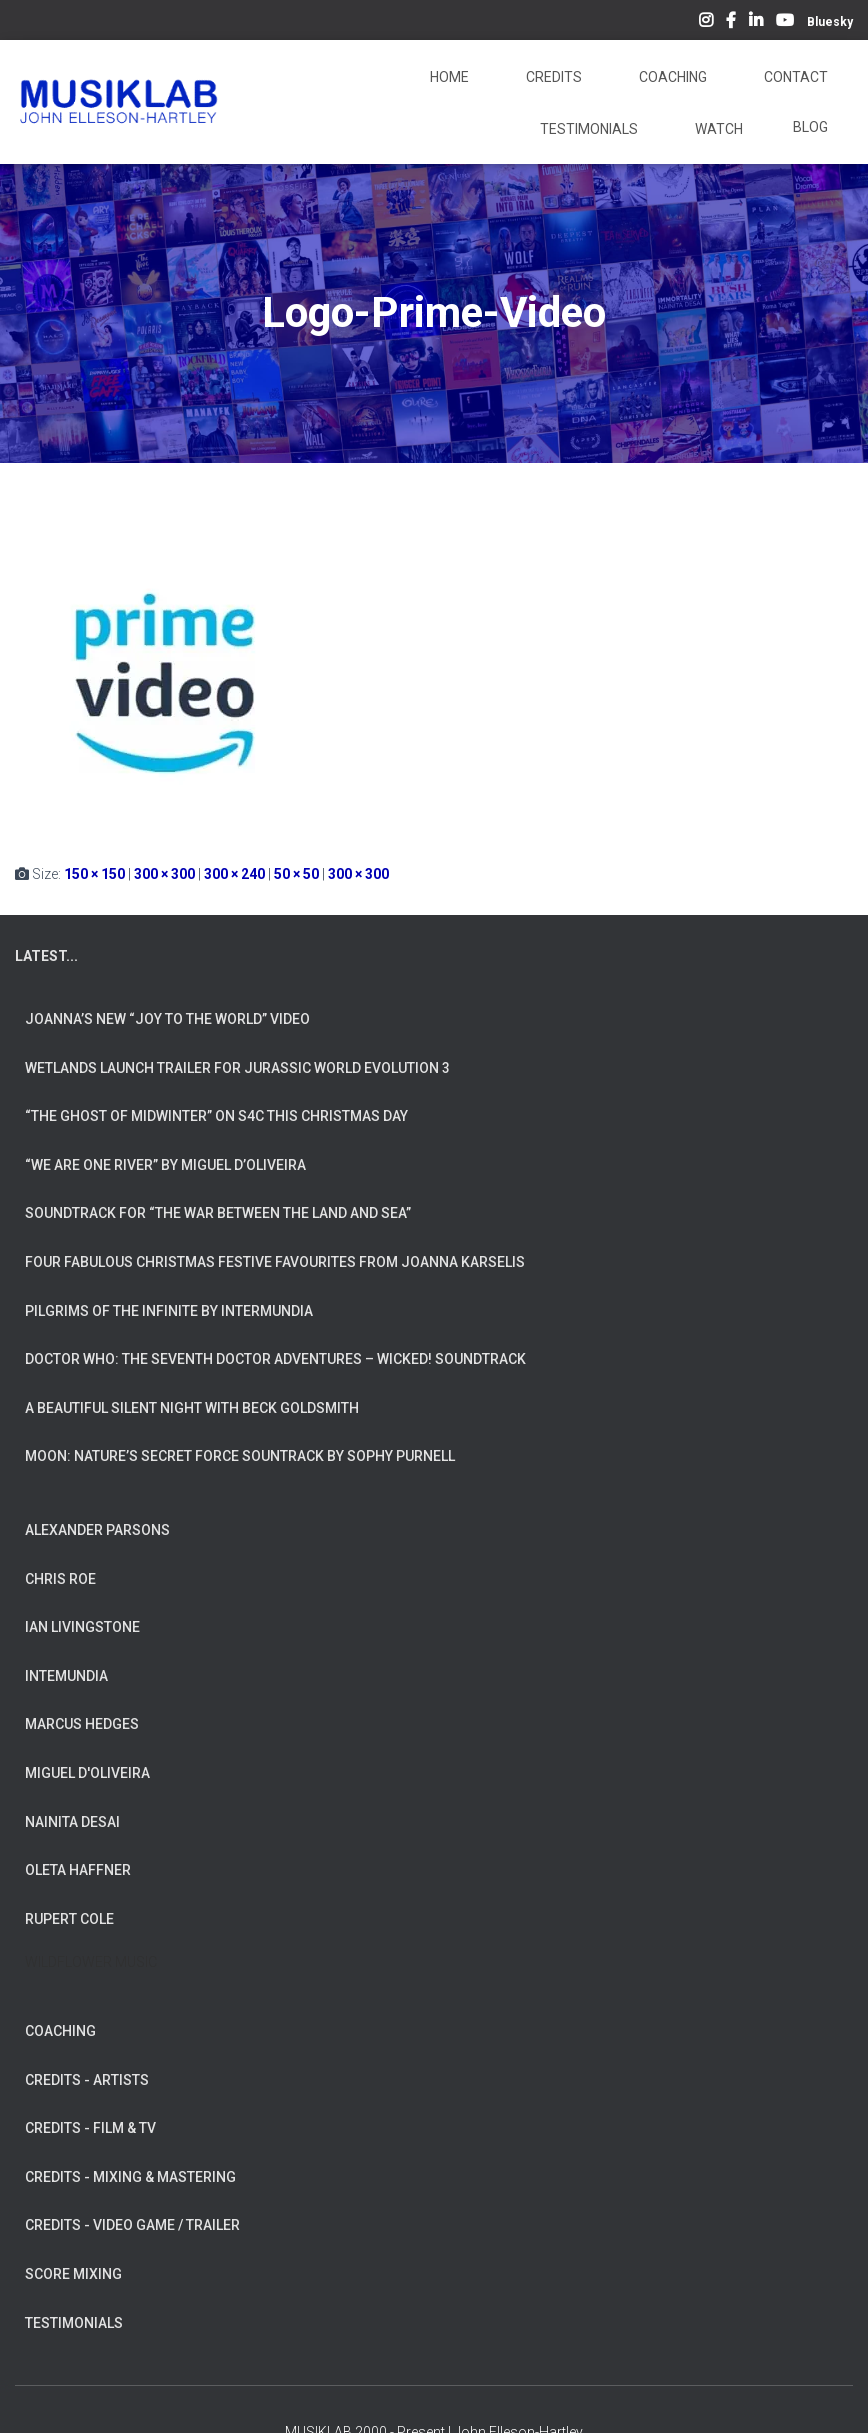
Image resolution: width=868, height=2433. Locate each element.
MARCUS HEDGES (82, 1724)
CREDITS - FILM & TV (90, 2128)
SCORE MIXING (73, 2274)
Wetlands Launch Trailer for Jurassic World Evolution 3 (237, 1068)
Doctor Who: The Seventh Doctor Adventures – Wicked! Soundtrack (275, 1359)
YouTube (785, 23)
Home (448, 77)
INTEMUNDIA (66, 1676)
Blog (810, 127)
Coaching (671, 77)
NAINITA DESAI (72, 1822)
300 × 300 (164, 874)
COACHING (60, 2031)
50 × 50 (296, 874)
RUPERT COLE (69, 1919)
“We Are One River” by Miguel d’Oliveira (165, 1165)
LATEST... (46, 956)
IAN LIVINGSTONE (82, 1627)
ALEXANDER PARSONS (97, 1530)
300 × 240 (234, 874)
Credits (552, 77)
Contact (794, 77)
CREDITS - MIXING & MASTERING (130, 2177)
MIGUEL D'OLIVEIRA (87, 1773)
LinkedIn (756, 23)
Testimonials (587, 129)
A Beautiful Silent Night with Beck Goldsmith (192, 1408)
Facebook (731, 23)
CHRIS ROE (60, 1579)
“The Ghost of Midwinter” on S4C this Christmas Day (216, 1116)
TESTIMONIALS (74, 2323)
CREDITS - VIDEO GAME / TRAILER (132, 2225)
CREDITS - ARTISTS (87, 2080)
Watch (717, 129)
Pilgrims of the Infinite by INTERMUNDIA (169, 1311)
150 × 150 (94, 874)
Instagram (706, 23)
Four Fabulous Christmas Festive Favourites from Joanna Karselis (275, 1262)
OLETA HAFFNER (78, 1870)
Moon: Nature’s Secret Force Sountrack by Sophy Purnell (240, 1456)
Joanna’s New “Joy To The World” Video (167, 1019)
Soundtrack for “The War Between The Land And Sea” (218, 1213)
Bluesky (830, 22)
